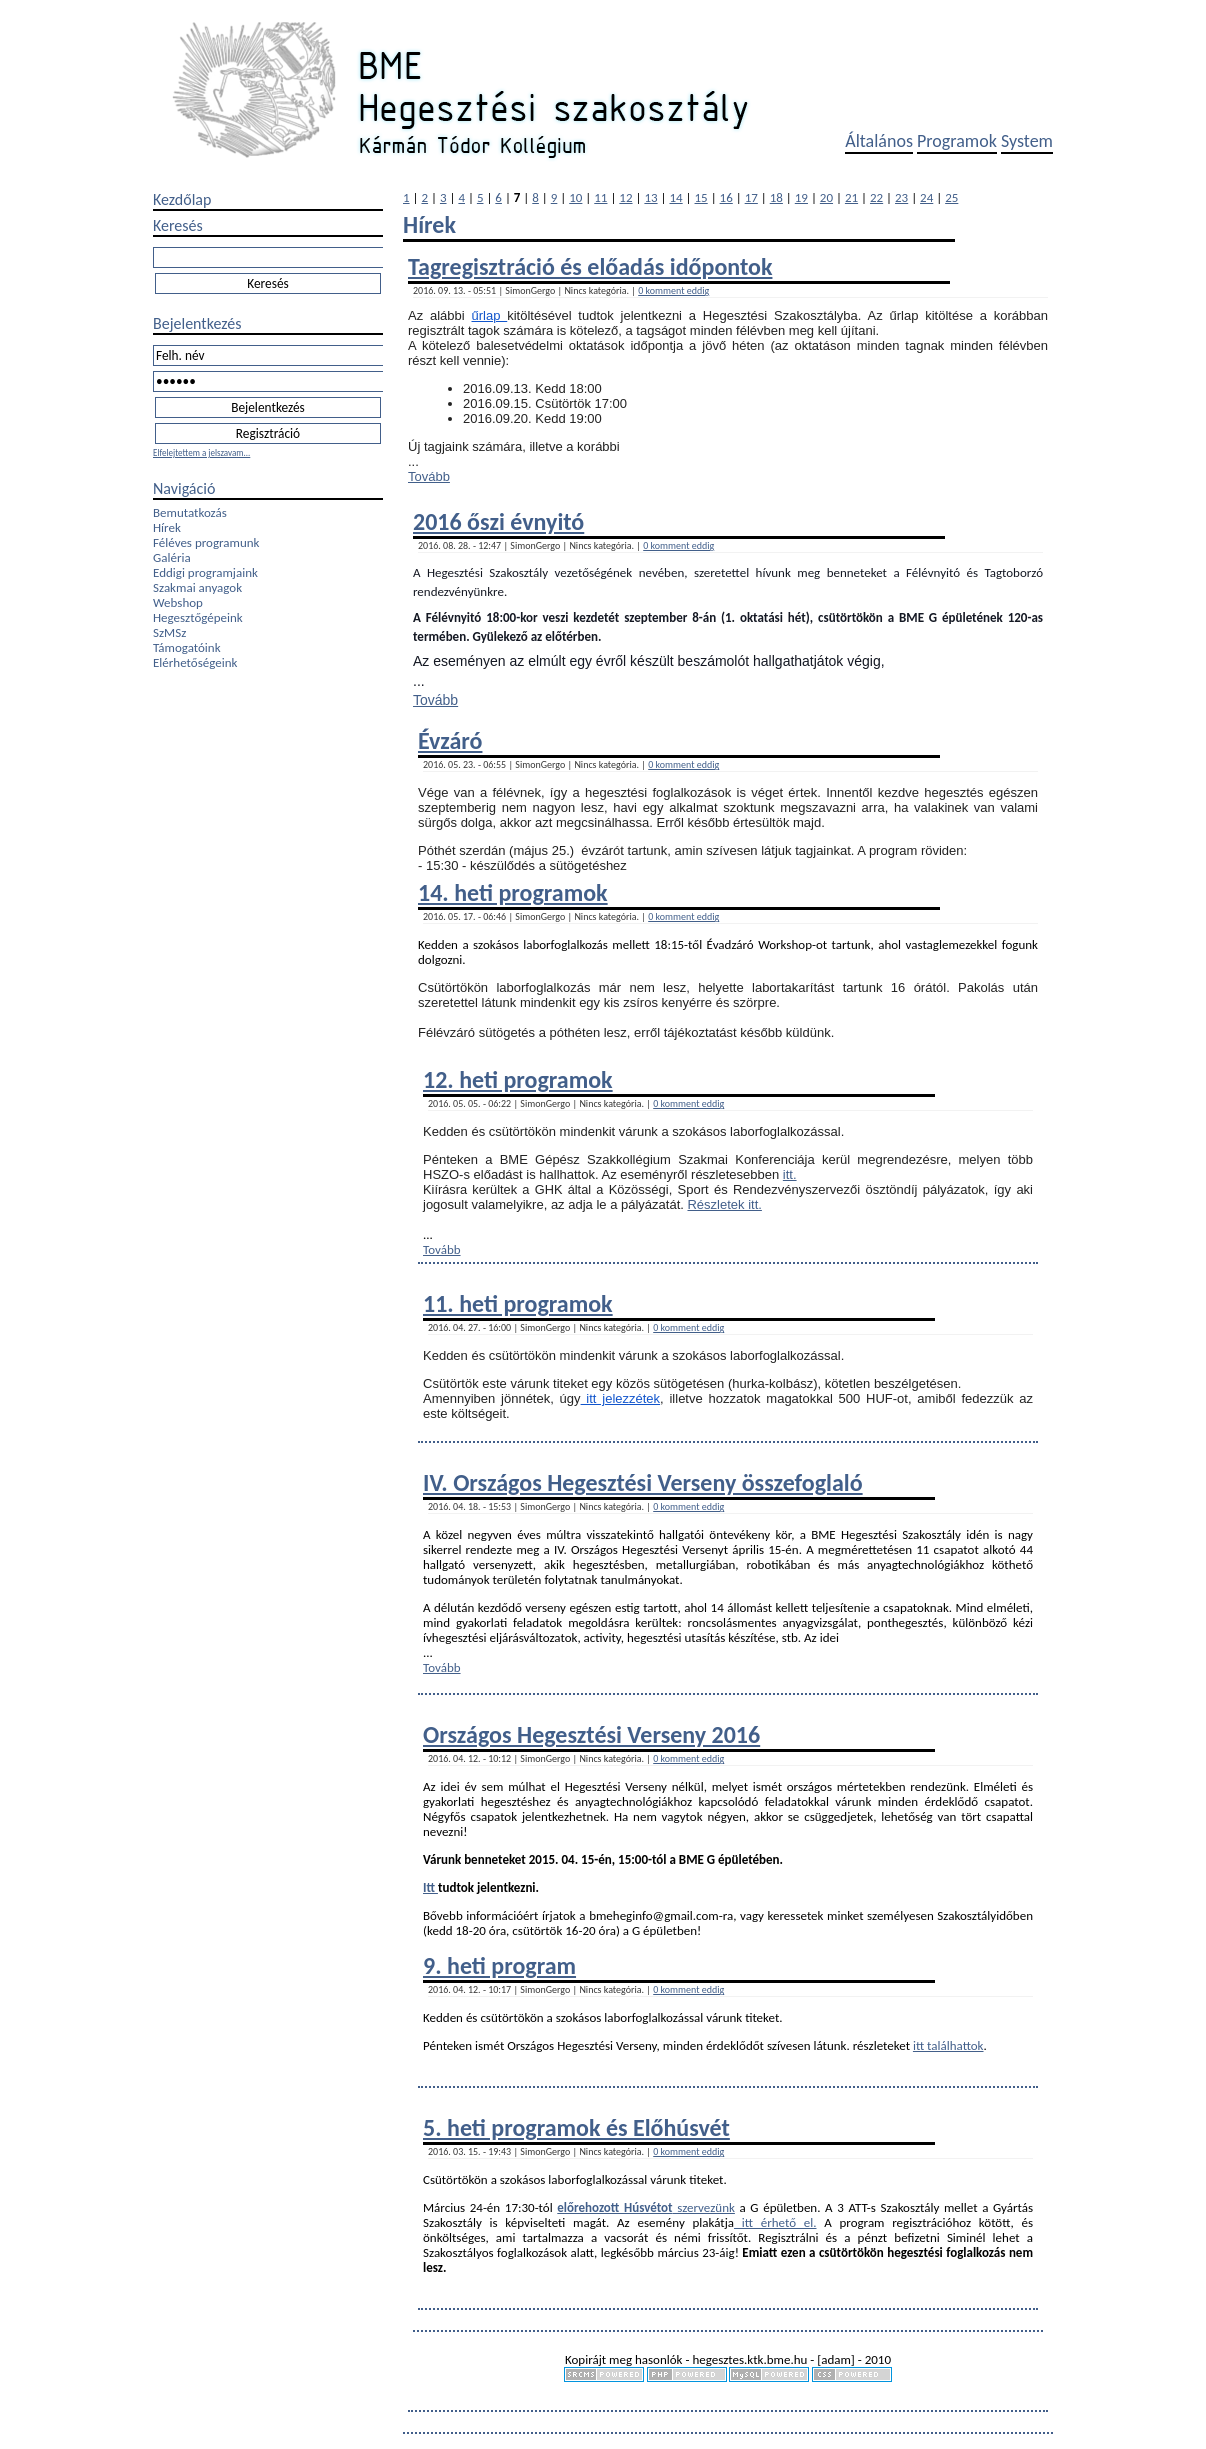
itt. (790, 1174)
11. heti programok (518, 1303)
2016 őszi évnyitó (498, 521)
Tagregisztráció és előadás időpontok (590, 266)
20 (826, 197)
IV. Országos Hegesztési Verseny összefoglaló (643, 1482)
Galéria (172, 557)
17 (751, 197)
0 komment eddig (673, 290)
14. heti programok (513, 892)
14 (675, 197)
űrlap (490, 315)
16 (726, 197)
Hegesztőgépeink (198, 617)
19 (801, 197)
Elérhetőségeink (195, 662)
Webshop (178, 602)
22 (876, 197)
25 (951, 197)
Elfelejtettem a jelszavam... (201, 452)
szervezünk (704, 2207)
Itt (430, 1887)
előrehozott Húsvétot (614, 2207)
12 (625, 197)
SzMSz (169, 632)
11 (600, 197)
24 (926, 197)
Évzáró (450, 740)
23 (901, 197)
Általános (879, 141)
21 (851, 197)
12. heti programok (518, 1079)
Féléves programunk (206, 542)
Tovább (429, 476)
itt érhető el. (775, 2222)
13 (650, 197)
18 (776, 197)
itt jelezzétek (621, 1398)
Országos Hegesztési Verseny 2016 (591, 1734)
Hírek (167, 527)
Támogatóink (187, 647)
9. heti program (499, 1965)
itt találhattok (948, 2045)
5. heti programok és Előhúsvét (576, 2127)
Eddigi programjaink (205, 572)
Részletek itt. (724, 1204)
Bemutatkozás (190, 512)
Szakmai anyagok (197, 587)
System (1027, 141)
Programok (957, 141)
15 (701, 197)
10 (575, 197)
